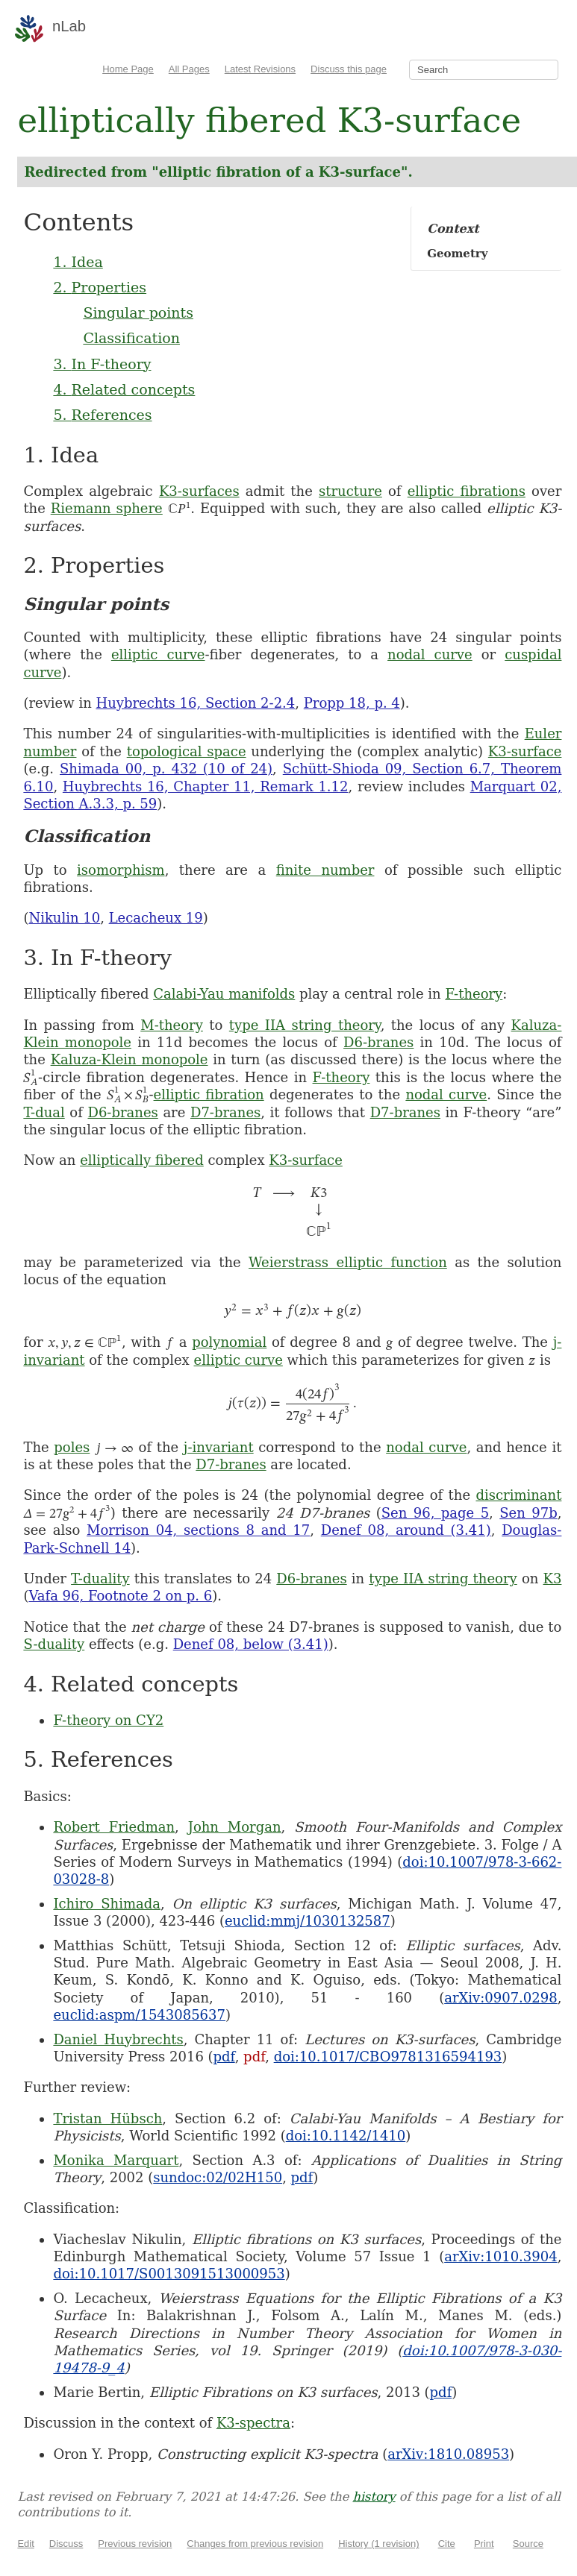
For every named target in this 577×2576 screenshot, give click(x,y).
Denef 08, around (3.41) (406, 1530)
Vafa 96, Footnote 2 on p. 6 (120, 1595)
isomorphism (121, 870)
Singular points (138, 312)
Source (528, 2543)
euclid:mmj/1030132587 (307, 1921)
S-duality (53, 1644)
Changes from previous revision (255, 2543)
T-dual (43, 1112)
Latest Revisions (260, 69)
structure (350, 491)
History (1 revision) (378, 2543)
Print (484, 2543)
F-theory (473, 994)
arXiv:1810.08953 (448, 2454)
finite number (325, 870)
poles (72, 1447)
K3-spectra (253, 2423)
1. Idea (77, 262)
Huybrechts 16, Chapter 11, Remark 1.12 (206, 786)
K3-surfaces (199, 491)
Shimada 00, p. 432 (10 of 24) (166, 768)
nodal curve (429, 654)
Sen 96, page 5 (435, 1513)
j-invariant (219, 1447)
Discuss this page (349, 69)
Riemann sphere (107, 508)
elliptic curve (158, 654)
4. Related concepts (124, 389)
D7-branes (225, 1112)
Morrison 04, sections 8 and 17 (198, 1530)
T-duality (100, 1578)
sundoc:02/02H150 (217, 2177)
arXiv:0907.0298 (500, 1997)
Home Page (128, 69)
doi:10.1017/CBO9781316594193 (388, 2056)
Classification (131, 338)
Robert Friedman (114, 1827)
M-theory (171, 1025)
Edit (25, 2543)
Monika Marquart (115, 2160)
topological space (186, 751)
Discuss (66, 2543)
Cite (446, 2543)
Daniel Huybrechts (118, 2039)
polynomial (229, 1342)
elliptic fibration (209, 1094)
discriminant (518, 1495)
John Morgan (234, 1827)
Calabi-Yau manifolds (224, 994)
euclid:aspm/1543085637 (139, 2015)
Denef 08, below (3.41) (250, 1644)
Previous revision (135, 2543)
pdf (224, 2056)
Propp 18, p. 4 (352, 703)
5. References (102, 414)
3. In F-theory (102, 364)
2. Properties (99, 287)
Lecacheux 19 (156, 918)
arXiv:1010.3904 (500, 2256)
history (374, 2496)
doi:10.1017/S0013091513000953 (168, 2273)
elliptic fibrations (466, 491)
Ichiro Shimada (106, 1903)
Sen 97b (528, 1513)
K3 (552, 1578)
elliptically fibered (142, 1160)
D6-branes (378, 1042)
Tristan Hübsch (107, 2118)
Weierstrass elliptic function (348, 1262)
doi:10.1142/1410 (346, 2135)
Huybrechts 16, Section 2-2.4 (195, 703)
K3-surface (525, 751)
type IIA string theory (305, 1025)
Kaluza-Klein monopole (129, 1059)
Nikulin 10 (64, 918)
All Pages (189, 69)
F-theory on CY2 (108, 1720)
